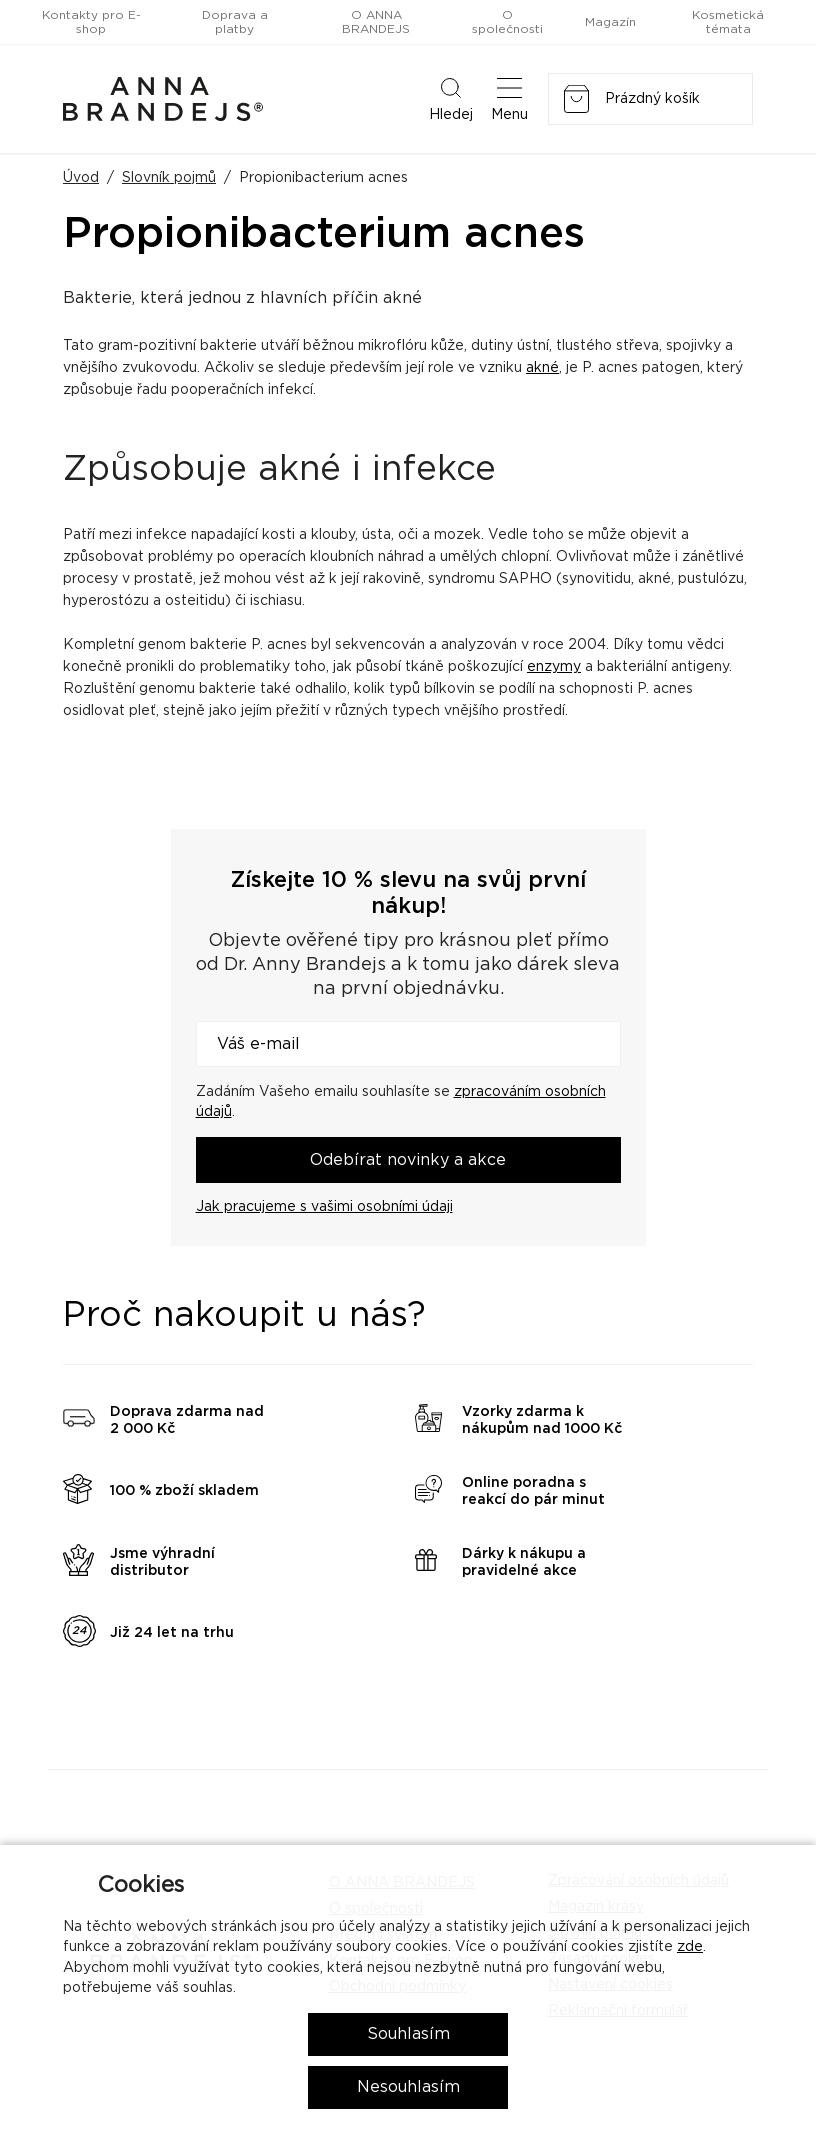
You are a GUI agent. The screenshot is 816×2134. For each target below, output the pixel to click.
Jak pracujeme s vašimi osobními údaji (324, 1207)
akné (542, 368)
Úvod (81, 178)
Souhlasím (408, 2034)
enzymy (554, 667)
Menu (509, 98)
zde (690, 1947)
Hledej (451, 98)
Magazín (610, 22)
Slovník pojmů (169, 178)
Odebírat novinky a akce (408, 1160)
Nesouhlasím (408, 2087)
